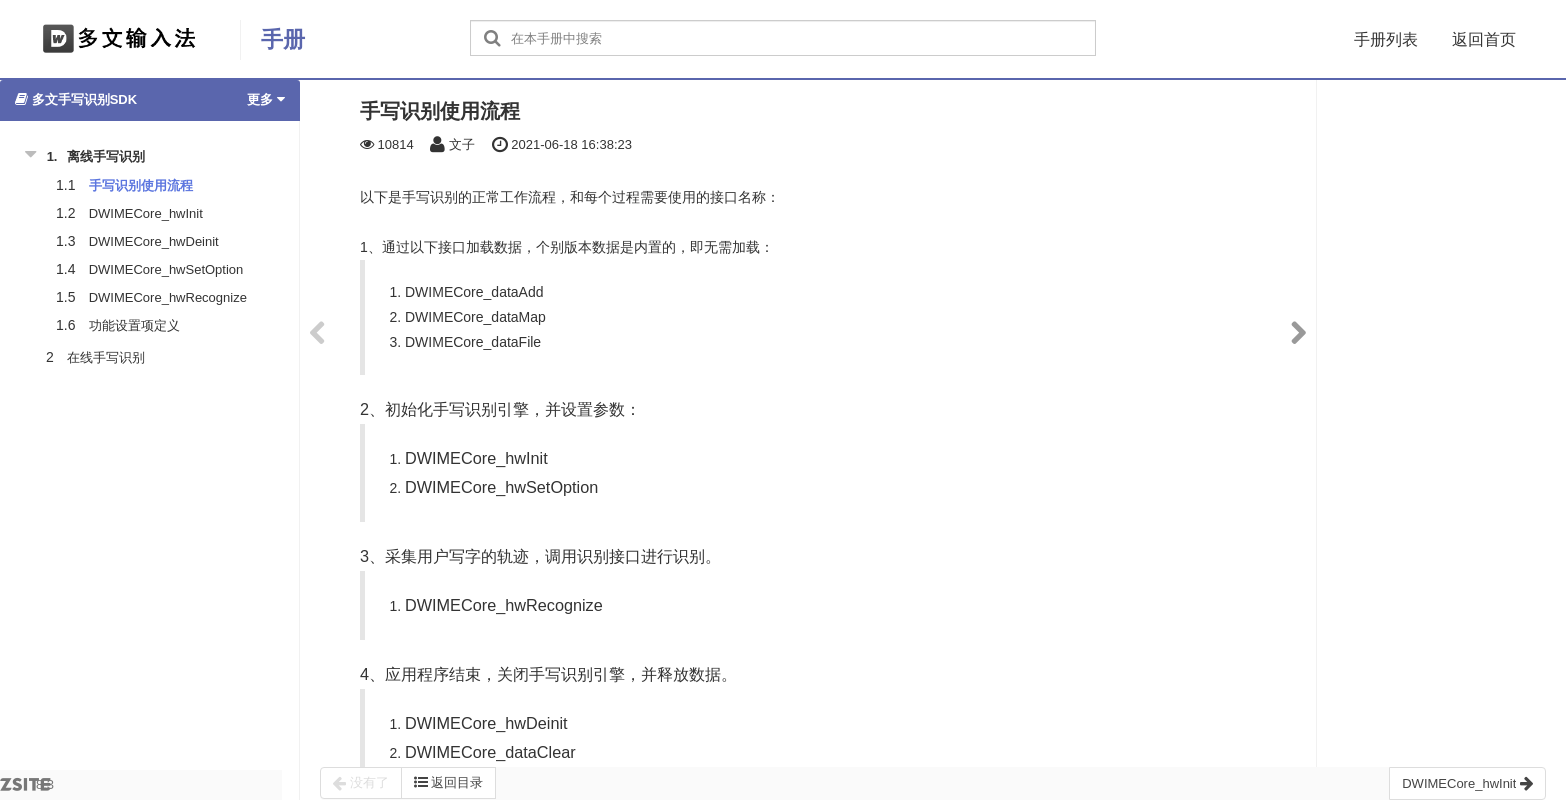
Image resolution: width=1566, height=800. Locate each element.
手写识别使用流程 (141, 185)
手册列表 (1386, 39)
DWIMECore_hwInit (146, 213)
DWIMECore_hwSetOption (166, 269)
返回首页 (1484, 39)
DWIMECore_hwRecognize (168, 297)
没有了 (361, 783)
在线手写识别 (106, 357)
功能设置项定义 (134, 325)
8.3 (27, 788)
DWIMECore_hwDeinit (154, 241)
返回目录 (449, 782)
